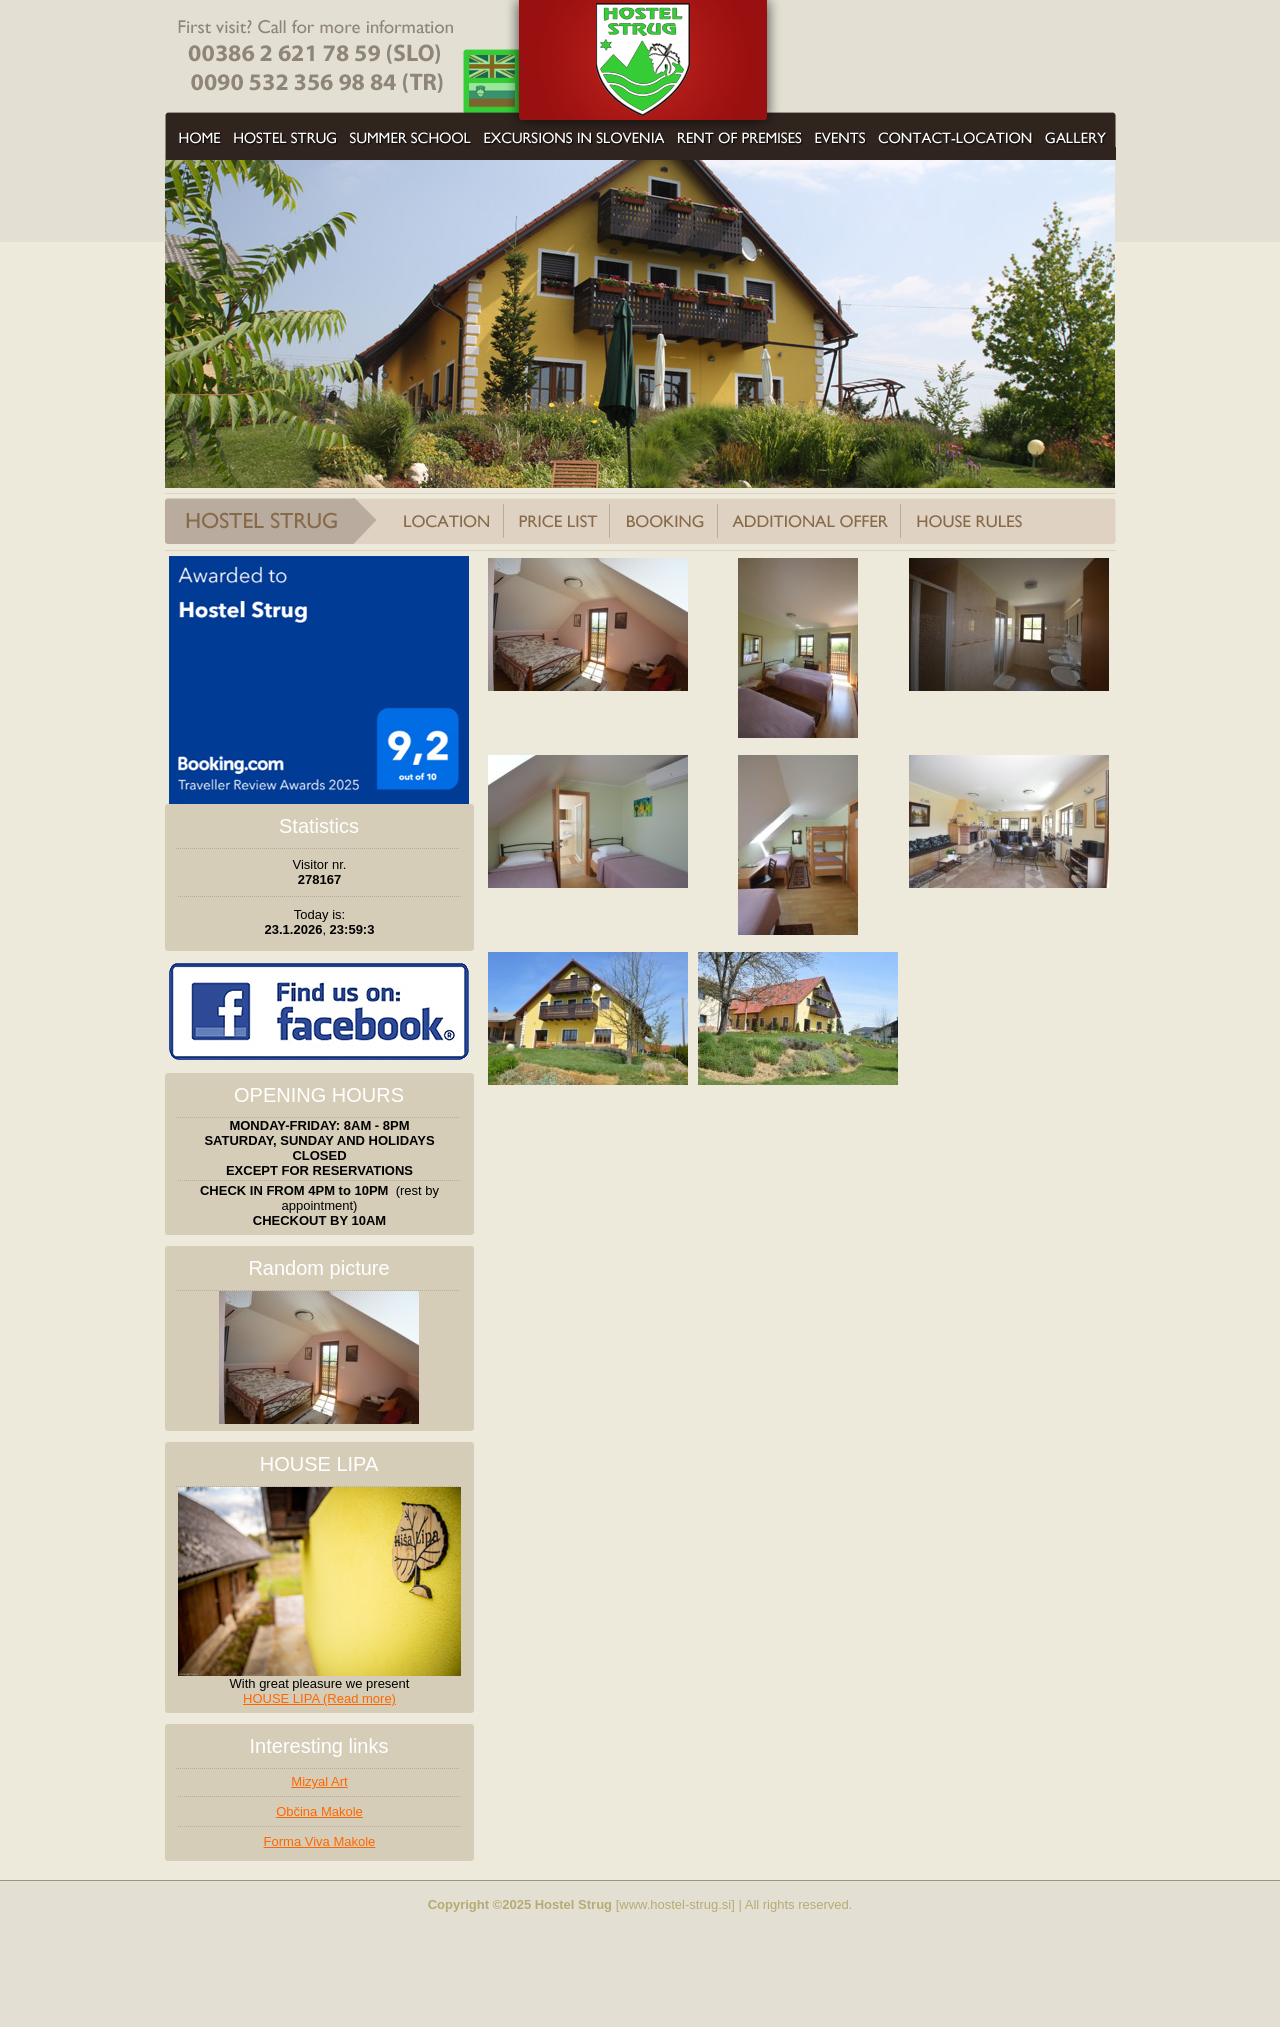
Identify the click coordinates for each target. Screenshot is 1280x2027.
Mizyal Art (319, 1781)
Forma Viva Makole (320, 1841)
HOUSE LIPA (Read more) (319, 1698)
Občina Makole (319, 1811)
